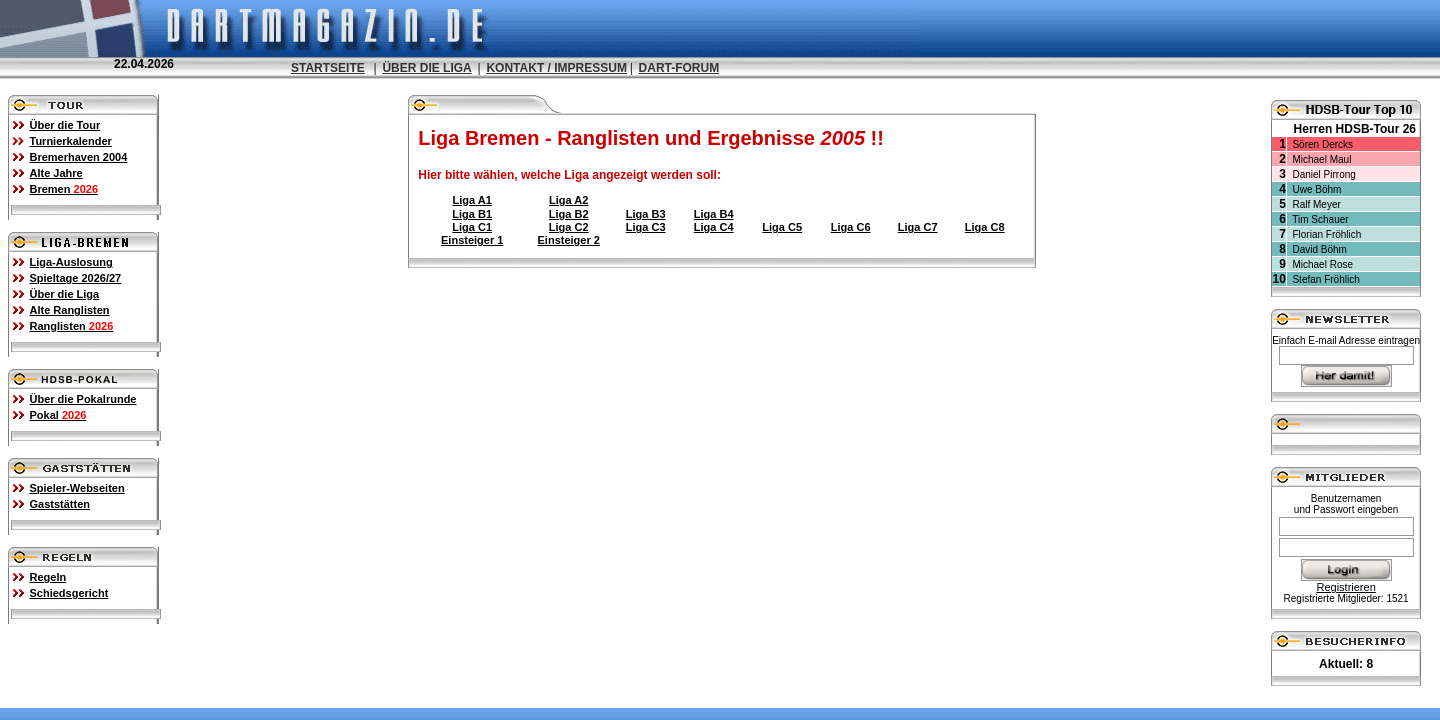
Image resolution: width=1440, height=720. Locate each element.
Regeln (48, 577)
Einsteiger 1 (472, 240)
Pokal (58, 415)
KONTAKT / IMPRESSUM (556, 68)
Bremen (64, 189)
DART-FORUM (679, 68)
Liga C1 (472, 227)
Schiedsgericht (69, 593)
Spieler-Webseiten (77, 488)
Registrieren (1345, 587)
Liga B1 (472, 214)
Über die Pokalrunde (83, 399)
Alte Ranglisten (70, 310)
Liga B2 (569, 214)
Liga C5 (782, 227)
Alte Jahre (56, 173)
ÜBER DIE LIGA (426, 68)
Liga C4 (714, 227)
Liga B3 (646, 214)
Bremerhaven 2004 (79, 157)
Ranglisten (72, 326)
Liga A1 (472, 200)
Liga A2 (568, 200)
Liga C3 (646, 227)
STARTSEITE (328, 68)
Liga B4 (714, 214)
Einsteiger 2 (569, 240)
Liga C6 (851, 227)
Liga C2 (569, 227)
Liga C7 (918, 227)
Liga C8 (985, 227)
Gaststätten (60, 504)
